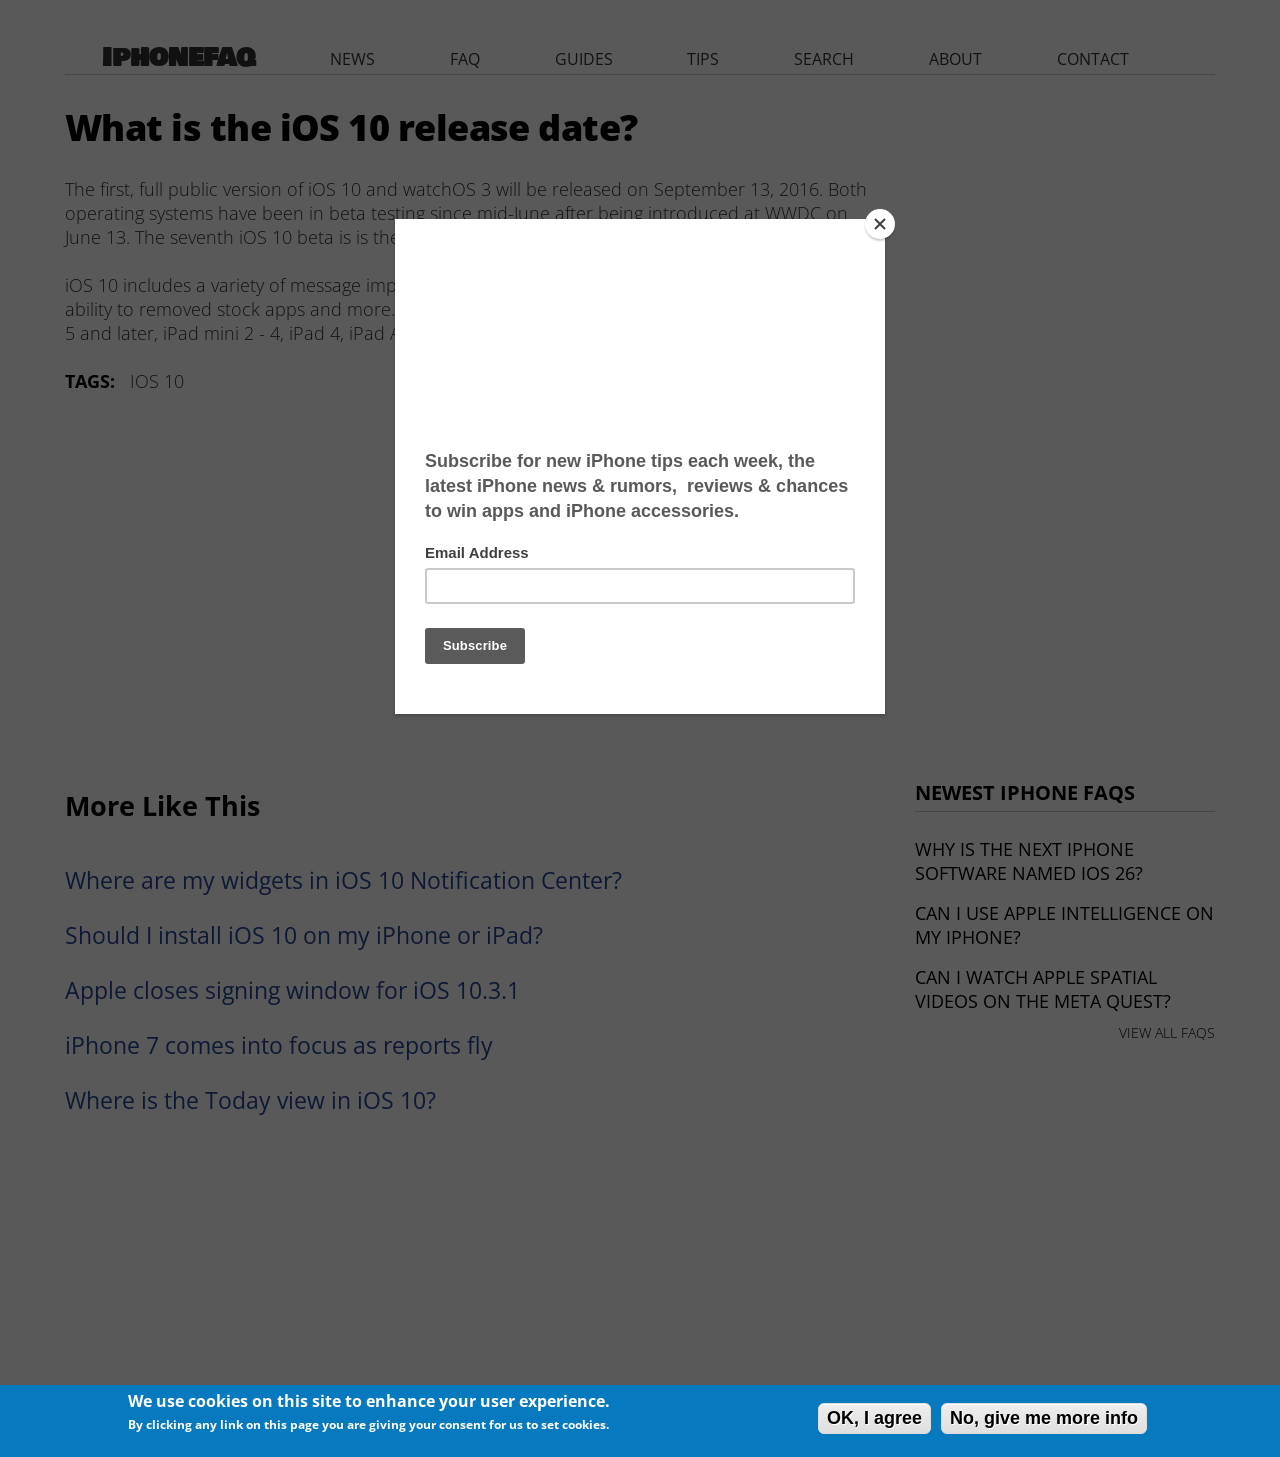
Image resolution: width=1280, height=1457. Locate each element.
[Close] (880, 224)
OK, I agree (874, 1418)
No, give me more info (1044, 1418)
